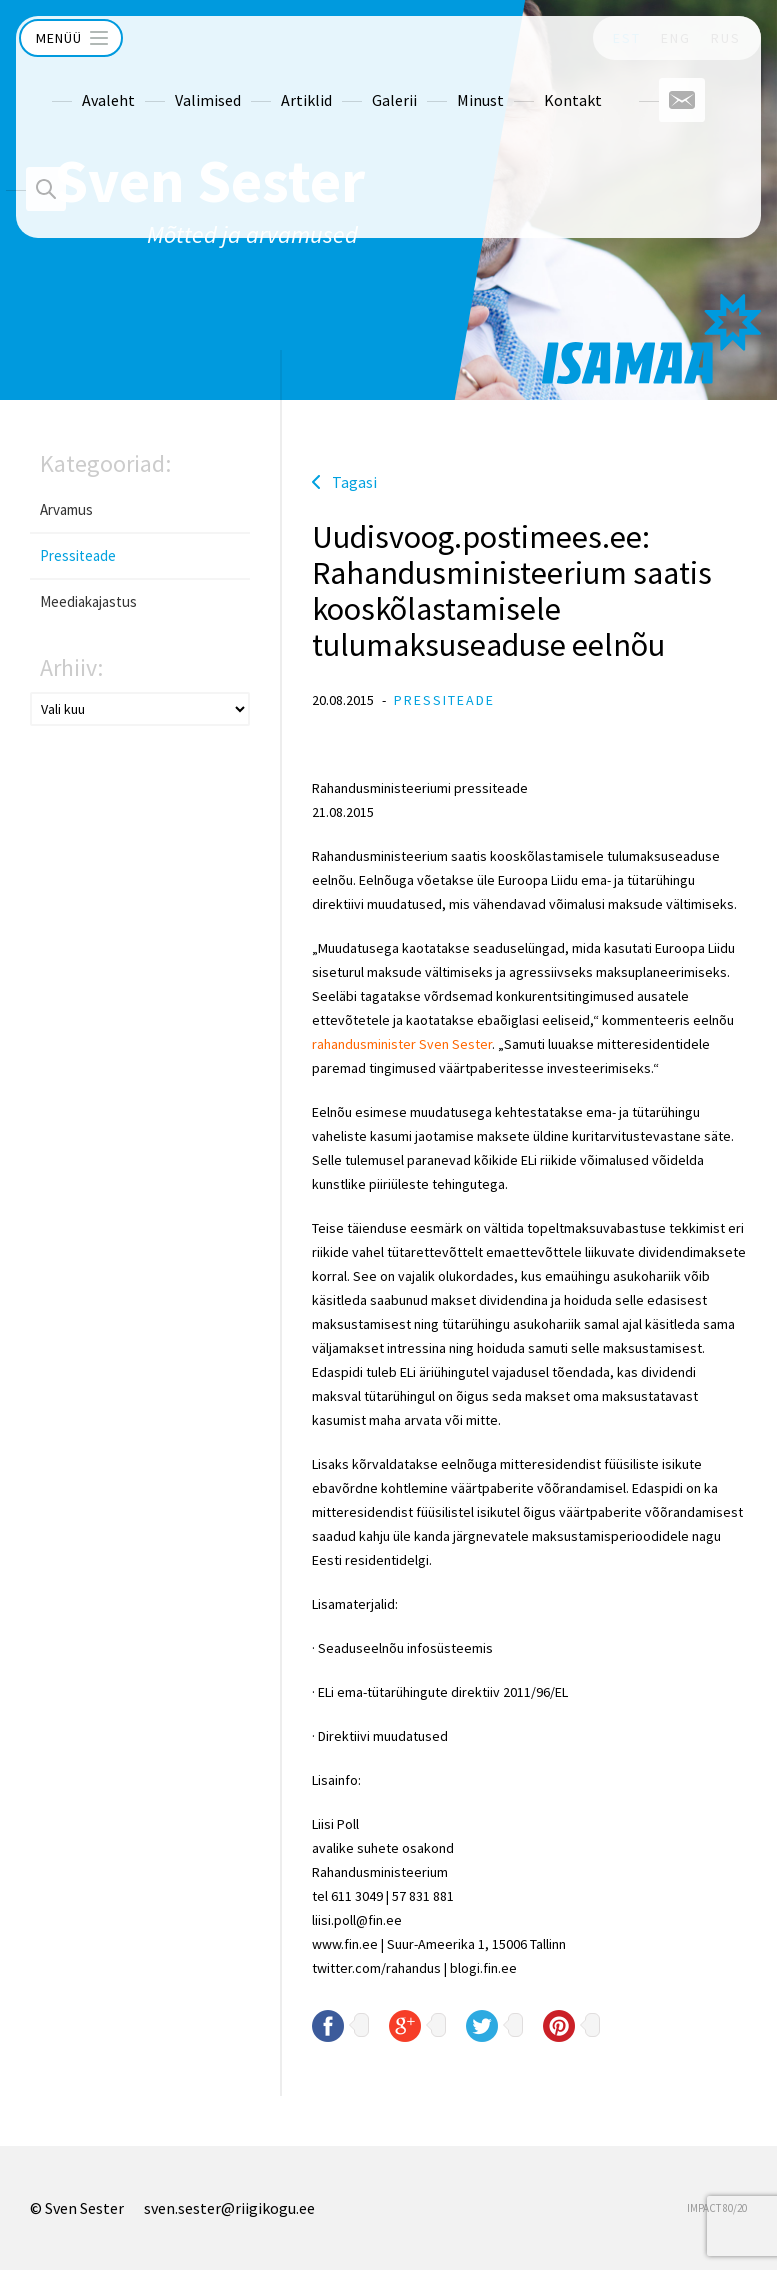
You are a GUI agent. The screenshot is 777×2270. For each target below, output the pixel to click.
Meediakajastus (88, 601)
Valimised (172, 82)
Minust (444, 82)
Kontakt (537, 82)
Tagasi (354, 482)
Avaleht (72, 82)
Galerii (358, 82)
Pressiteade (78, 555)
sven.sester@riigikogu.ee (229, 2208)
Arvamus (66, 509)
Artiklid (270, 82)
